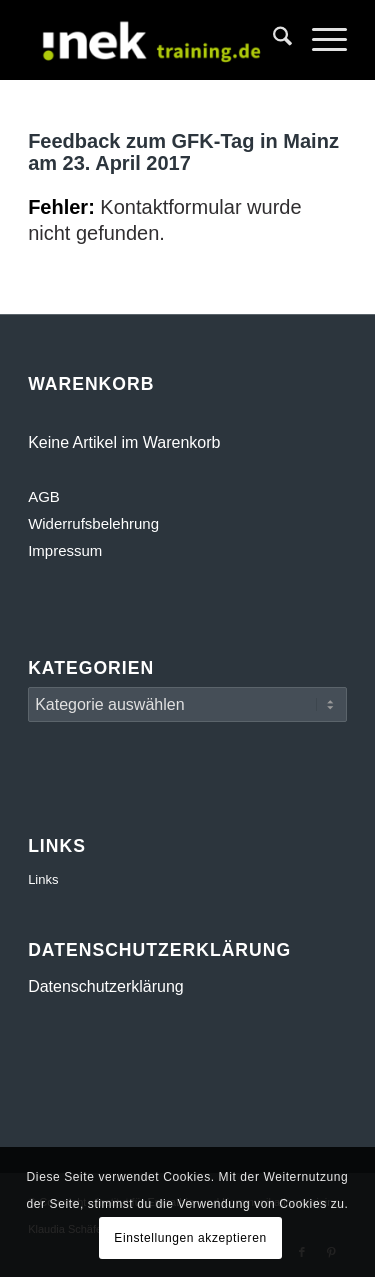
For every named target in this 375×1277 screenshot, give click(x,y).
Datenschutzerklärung (106, 986)
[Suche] (272, 40)
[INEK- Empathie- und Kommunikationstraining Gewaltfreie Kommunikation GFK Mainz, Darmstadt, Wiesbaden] (155, 40)
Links (43, 879)
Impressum (65, 550)
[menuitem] (272, 40)
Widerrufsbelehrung (93, 523)
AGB (44, 496)
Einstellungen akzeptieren (190, 1238)
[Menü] (319, 40)
